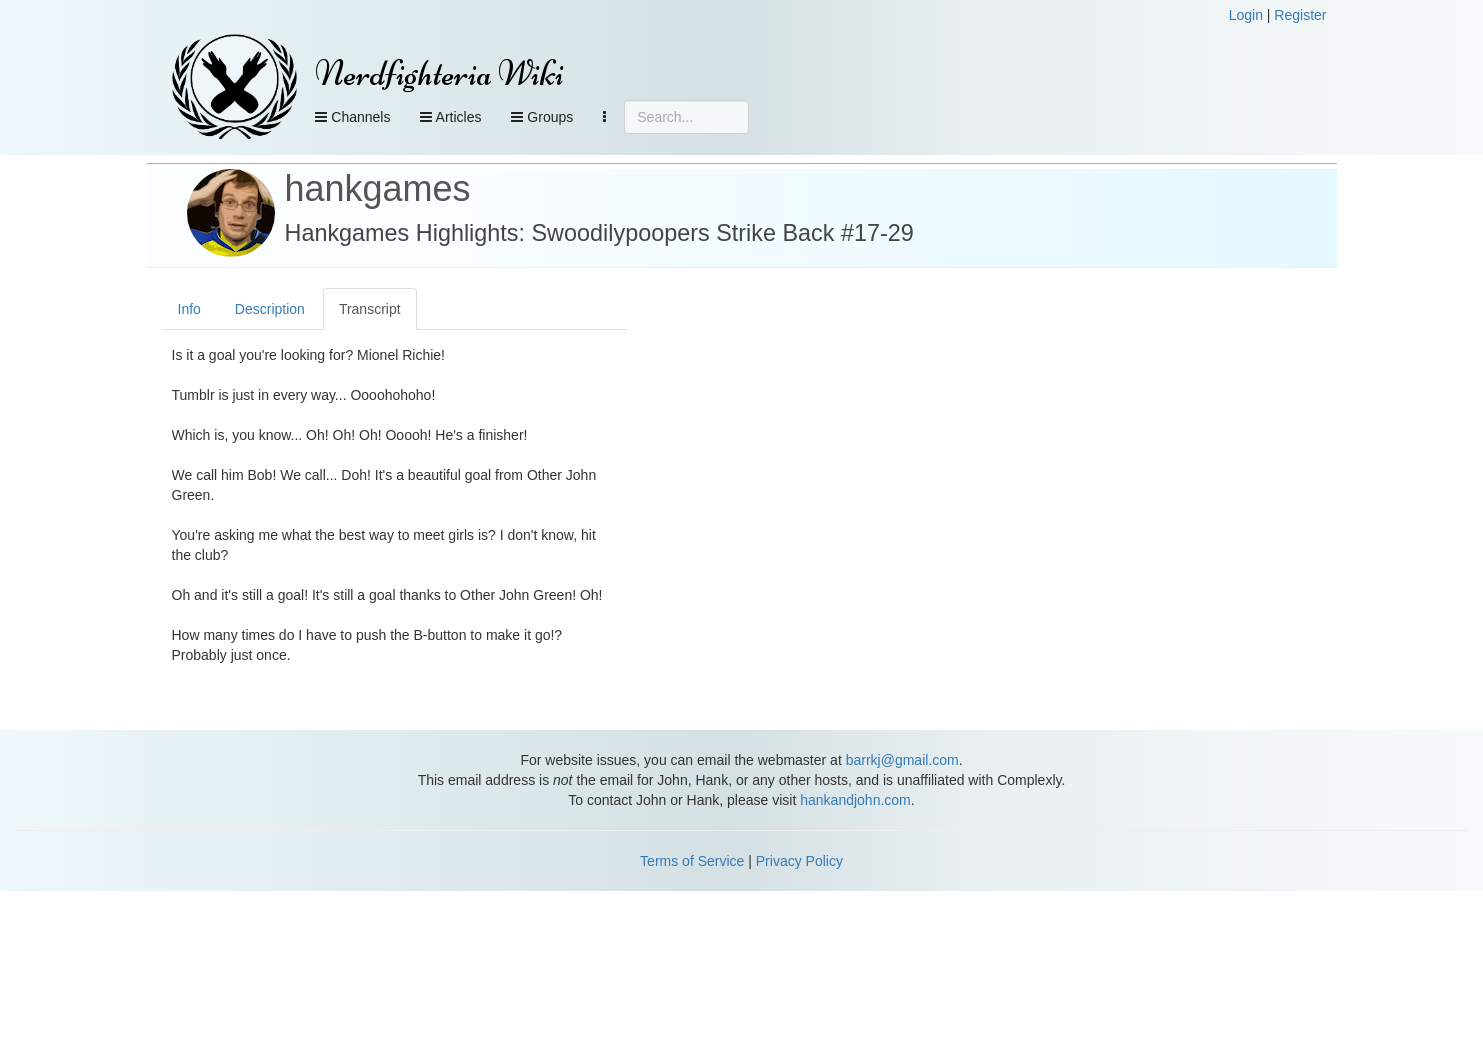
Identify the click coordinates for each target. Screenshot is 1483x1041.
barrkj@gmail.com (902, 760)
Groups (542, 117)
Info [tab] (189, 309)
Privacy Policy (799, 861)
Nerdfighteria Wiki (439, 73)
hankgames (378, 188)
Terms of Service (692, 861)
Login (1246, 15)
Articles (450, 117)
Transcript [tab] (370, 309)
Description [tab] (270, 309)
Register (1300, 15)
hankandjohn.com (855, 800)
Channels (352, 117)
